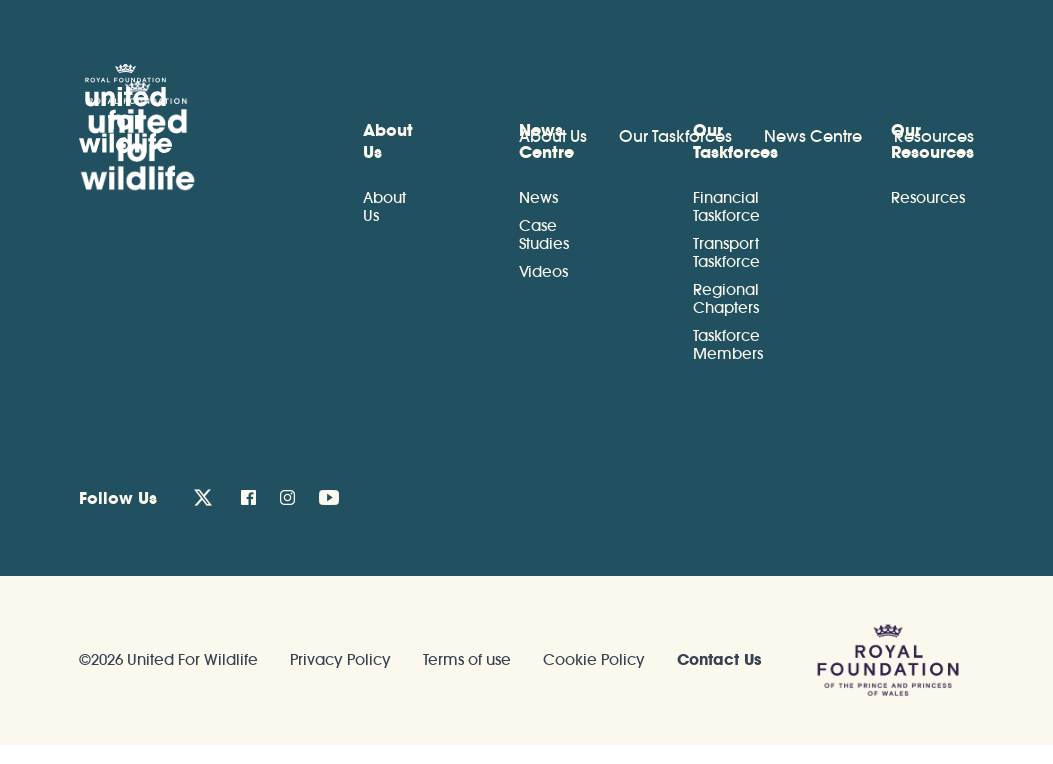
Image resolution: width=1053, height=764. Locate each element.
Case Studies (544, 234)
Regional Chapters (726, 298)
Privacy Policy (340, 660)
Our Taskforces (675, 136)
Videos (543, 271)
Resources (934, 136)
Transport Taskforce (726, 252)
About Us (553, 136)
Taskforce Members (728, 344)
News (538, 197)
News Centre (813, 136)
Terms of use (467, 660)
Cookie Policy (594, 660)
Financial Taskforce (726, 206)
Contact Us (719, 660)
